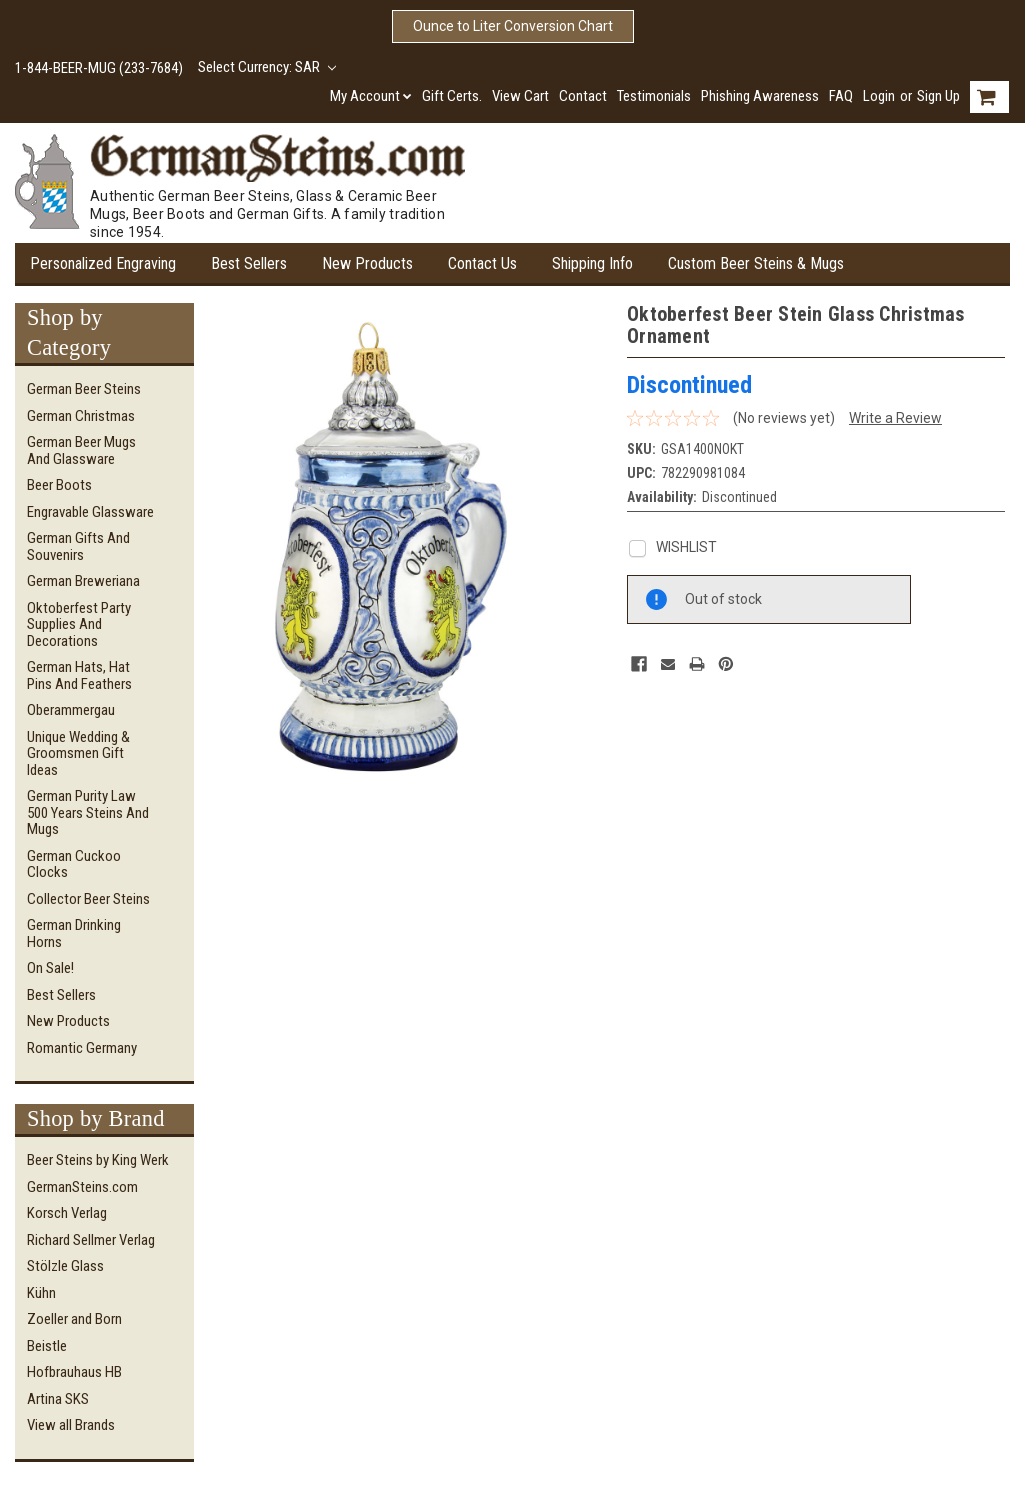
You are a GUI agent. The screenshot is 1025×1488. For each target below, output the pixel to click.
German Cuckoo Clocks (74, 864)
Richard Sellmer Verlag (91, 1240)
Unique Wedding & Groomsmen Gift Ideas (78, 753)
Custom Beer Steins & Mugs (756, 263)
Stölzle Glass (65, 1266)
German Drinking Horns (74, 933)
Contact (583, 96)
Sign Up (938, 96)
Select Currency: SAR (267, 67)
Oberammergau (71, 710)
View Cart (520, 96)
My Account (371, 96)
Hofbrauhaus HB (74, 1372)
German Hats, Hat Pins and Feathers (79, 675)
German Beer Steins (84, 389)
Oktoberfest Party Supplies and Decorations (79, 624)
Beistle (47, 1346)
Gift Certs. (452, 96)
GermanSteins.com (82, 1187)
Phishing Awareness (760, 96)
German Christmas (81, 416)
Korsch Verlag (67, 1213)
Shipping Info (592, 263)
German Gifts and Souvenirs (78, 546)
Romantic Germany (82, 1048)
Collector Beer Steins (88, 899)
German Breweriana (83, 581)
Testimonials (654, 96)
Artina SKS (58, 1399)
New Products (367, 263)
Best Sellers (249, 263)
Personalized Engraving (103, 263)
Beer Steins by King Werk (98, 1160)
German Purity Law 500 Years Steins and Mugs (88, 812)
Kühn (41, 1293)
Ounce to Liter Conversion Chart (513, 26)
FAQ (841, 96)
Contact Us (482, 263)
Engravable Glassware (90, 512)
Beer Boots (59, 485)
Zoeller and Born (74, 1319)
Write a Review (895, 418)
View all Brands (71, 1425)
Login (879, 96)
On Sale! (50, 968)
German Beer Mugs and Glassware (81, 450)
